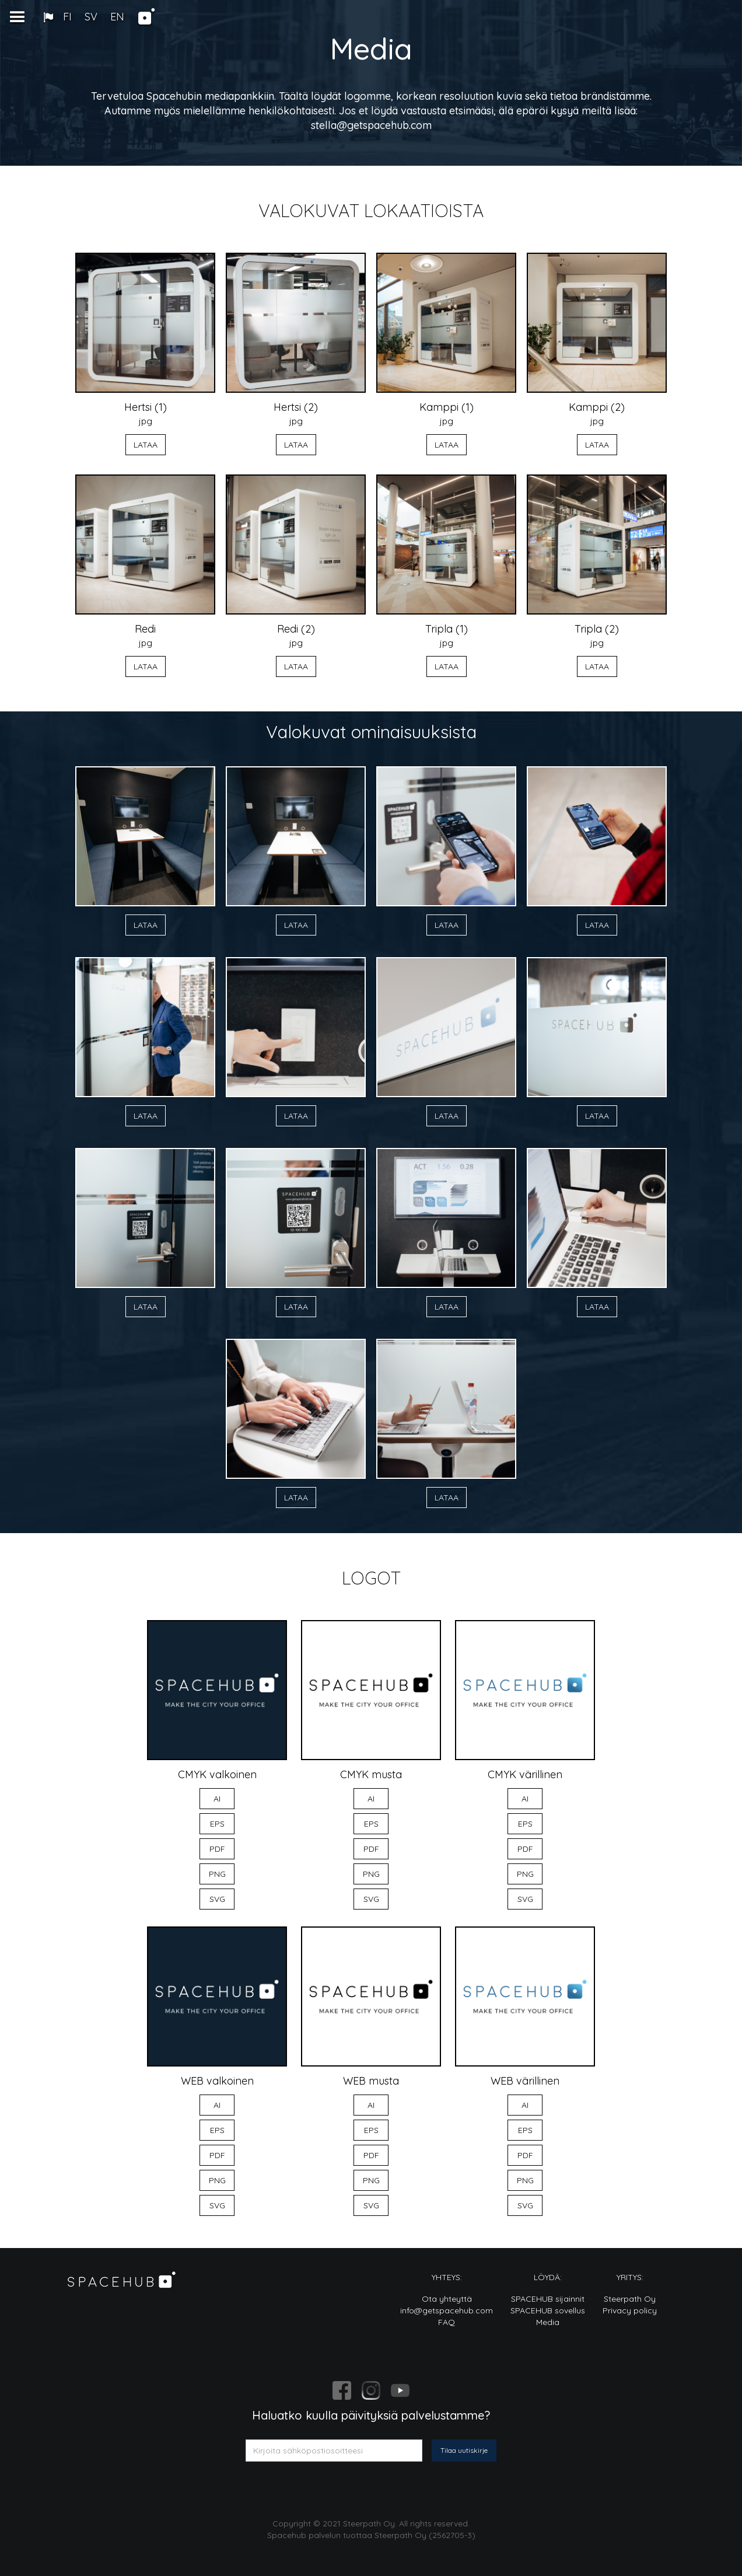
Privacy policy (630, 2310)
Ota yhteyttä (447, 2299)
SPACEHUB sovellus (547, 2310)
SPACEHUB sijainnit (547, 2299)
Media (547, 2322)
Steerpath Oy (630, 2299)
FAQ (446, 2322)
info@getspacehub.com (446, 2310)
